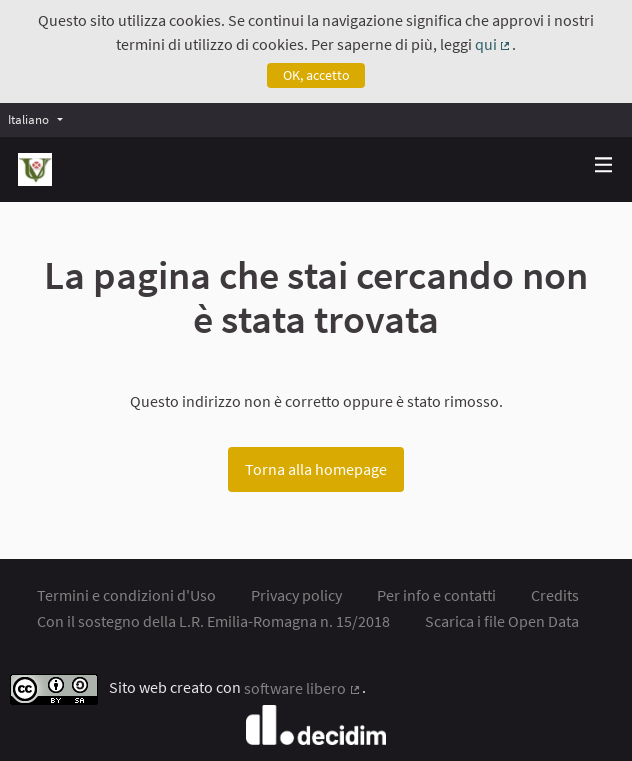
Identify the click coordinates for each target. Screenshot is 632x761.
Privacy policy (296, 595)
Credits (555, 595)
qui (494, 44)
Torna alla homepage (316, 469)
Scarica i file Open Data (502, 621)
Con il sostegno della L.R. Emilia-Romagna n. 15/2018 (213, 621)
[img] (604, 164)
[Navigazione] (604, 165)
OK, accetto (316, 75)
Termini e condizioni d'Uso (126, 595)
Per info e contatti (436, 595)
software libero (303, 688)
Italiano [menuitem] (28, 119)
